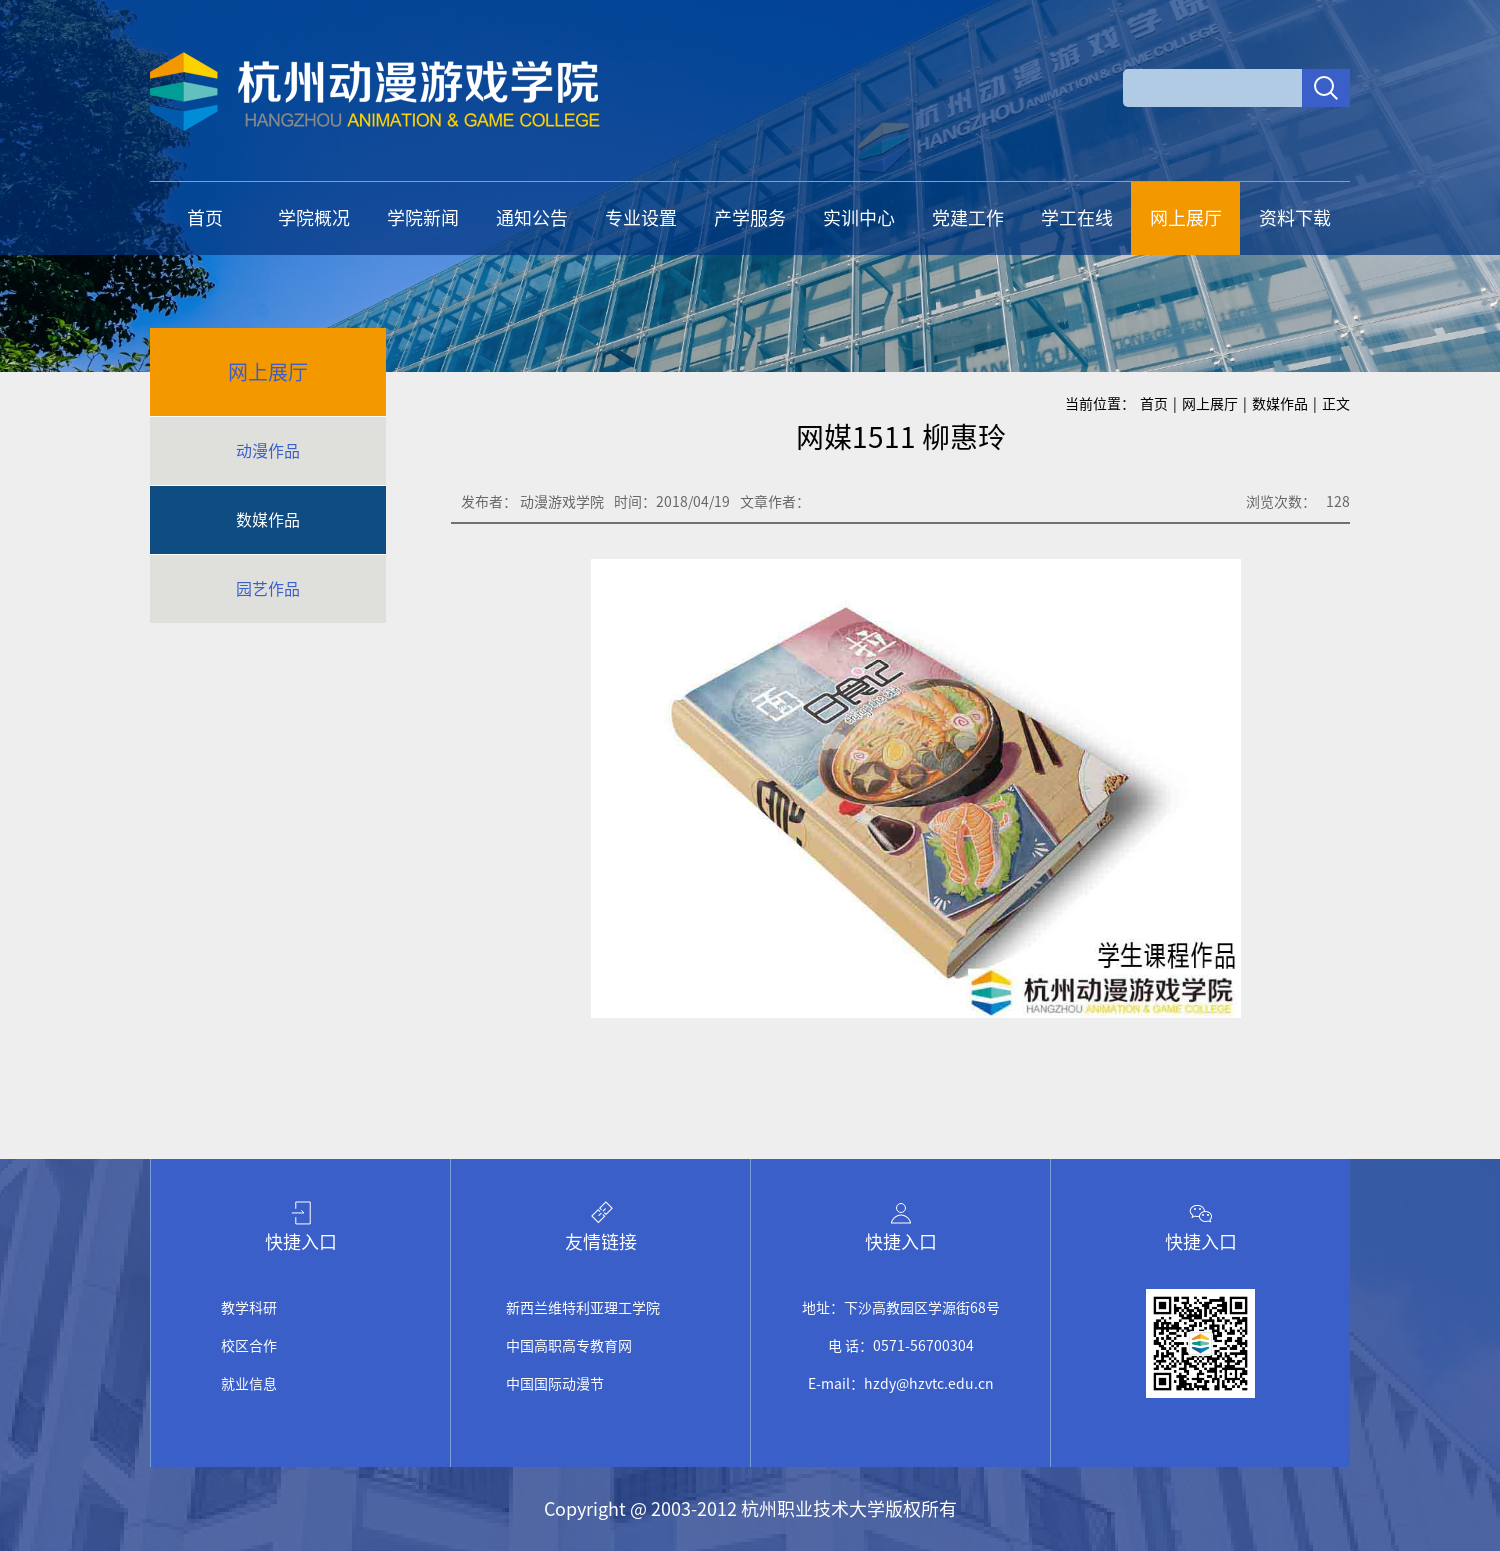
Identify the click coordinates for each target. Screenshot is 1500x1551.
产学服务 (750, 218)
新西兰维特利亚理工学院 (583, 1308)
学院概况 (314, 218)
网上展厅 (1186, 218)
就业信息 (249, 1384)
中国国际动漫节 (555, 1384)
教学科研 (249, 1308)
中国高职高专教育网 (569, 1346)
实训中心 (859, 218)
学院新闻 (423, 218)
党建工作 (968, 218)
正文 (1336, 404)
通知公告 (532, 218)
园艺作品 (268, 589)
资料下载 (1295, 218)
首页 (205, 218)
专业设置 (641, 218)
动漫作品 (268, 451)
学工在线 (1077, 218)
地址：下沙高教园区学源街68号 (901, 1308)
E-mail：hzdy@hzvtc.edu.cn (901, 1384)
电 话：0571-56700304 (901, 1346)
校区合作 (249, 1346)
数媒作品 (268, 520)
